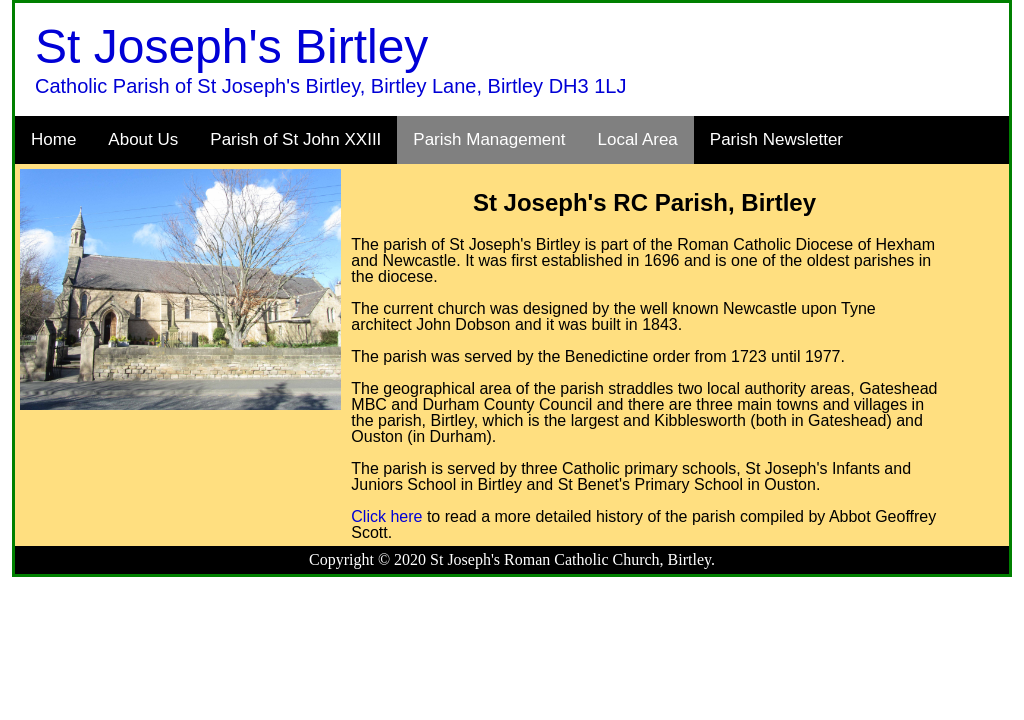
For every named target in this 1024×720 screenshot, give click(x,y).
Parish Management (489, 139)
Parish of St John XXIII (295, 139)
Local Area (637, 139)
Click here (386, 516)
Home (53, 139)
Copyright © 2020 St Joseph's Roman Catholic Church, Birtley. (512, 559)
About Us (143, 139)
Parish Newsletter (776, 139)
